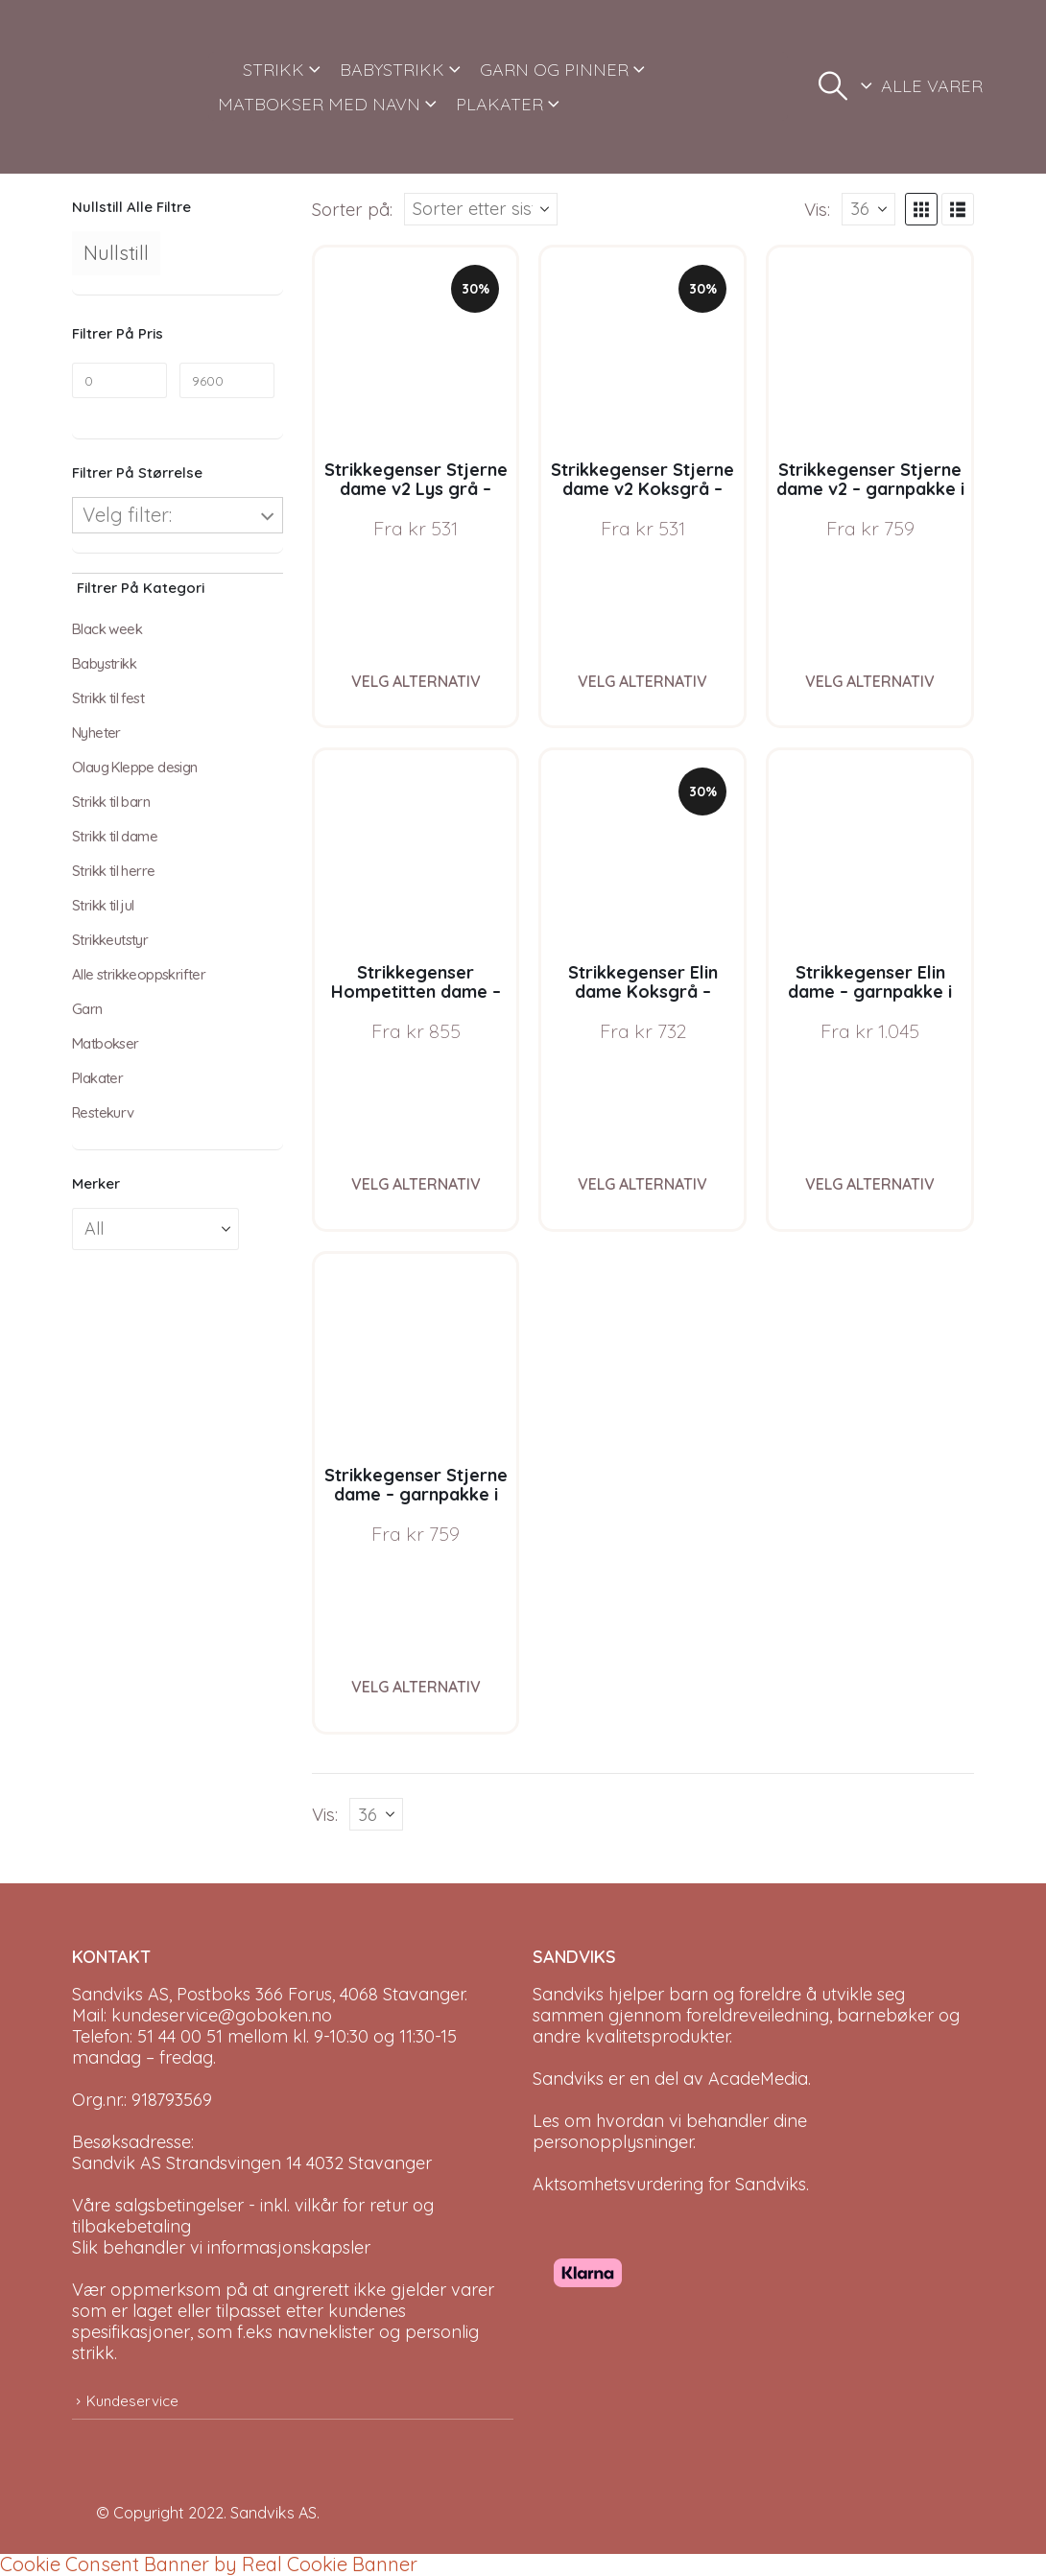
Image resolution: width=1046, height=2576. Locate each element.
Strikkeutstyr (110, 940)
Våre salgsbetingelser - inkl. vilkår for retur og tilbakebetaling (253, 2215)
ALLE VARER (932, 86)
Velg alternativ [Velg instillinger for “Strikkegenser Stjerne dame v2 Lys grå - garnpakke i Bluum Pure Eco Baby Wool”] (416, 681)
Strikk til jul (103, 905)
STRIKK (273, 70)
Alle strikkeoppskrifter (138, 974)
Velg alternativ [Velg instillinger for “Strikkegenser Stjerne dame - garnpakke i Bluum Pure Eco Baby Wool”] (416, 1686)
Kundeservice (132, 2401)
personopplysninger (613, 2142)
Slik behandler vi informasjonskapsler (221, 2247)
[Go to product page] (416, 348)
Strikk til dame (114, 836)
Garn (87, 1009)
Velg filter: (127, 515)
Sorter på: (352, 209)
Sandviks (568, 1994)
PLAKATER (499, 104)
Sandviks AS (273, 2512)
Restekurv (103, 1112)
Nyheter (96, 732)
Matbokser (105, 1043)
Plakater (97, 1078)
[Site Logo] (133, 87)
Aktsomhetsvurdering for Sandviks (669, 2184)
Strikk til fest (108, 698)
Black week (107, 629)
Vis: (817, 209)
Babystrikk (104, 663)
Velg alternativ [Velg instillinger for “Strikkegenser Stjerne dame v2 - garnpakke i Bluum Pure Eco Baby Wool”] (870, 681)
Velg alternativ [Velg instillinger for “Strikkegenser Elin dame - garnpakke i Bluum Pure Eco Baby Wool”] (870, 1183)
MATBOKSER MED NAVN (319, 104)
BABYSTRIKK (392, 70)
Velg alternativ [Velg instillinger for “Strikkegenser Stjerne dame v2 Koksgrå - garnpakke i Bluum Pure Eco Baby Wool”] (642, 681)
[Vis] (868, 209)
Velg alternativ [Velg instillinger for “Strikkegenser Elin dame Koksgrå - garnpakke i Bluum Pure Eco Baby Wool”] (642, 1183)
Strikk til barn (111, 801)
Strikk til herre (113, 871)
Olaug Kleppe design (135, 767)
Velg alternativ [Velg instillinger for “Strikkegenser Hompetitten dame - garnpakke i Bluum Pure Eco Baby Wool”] (416, 1183)
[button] (833, 86)
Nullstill (116, 253)
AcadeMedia (758, 2079)
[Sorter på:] (481, 209)
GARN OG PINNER (554, 70)
